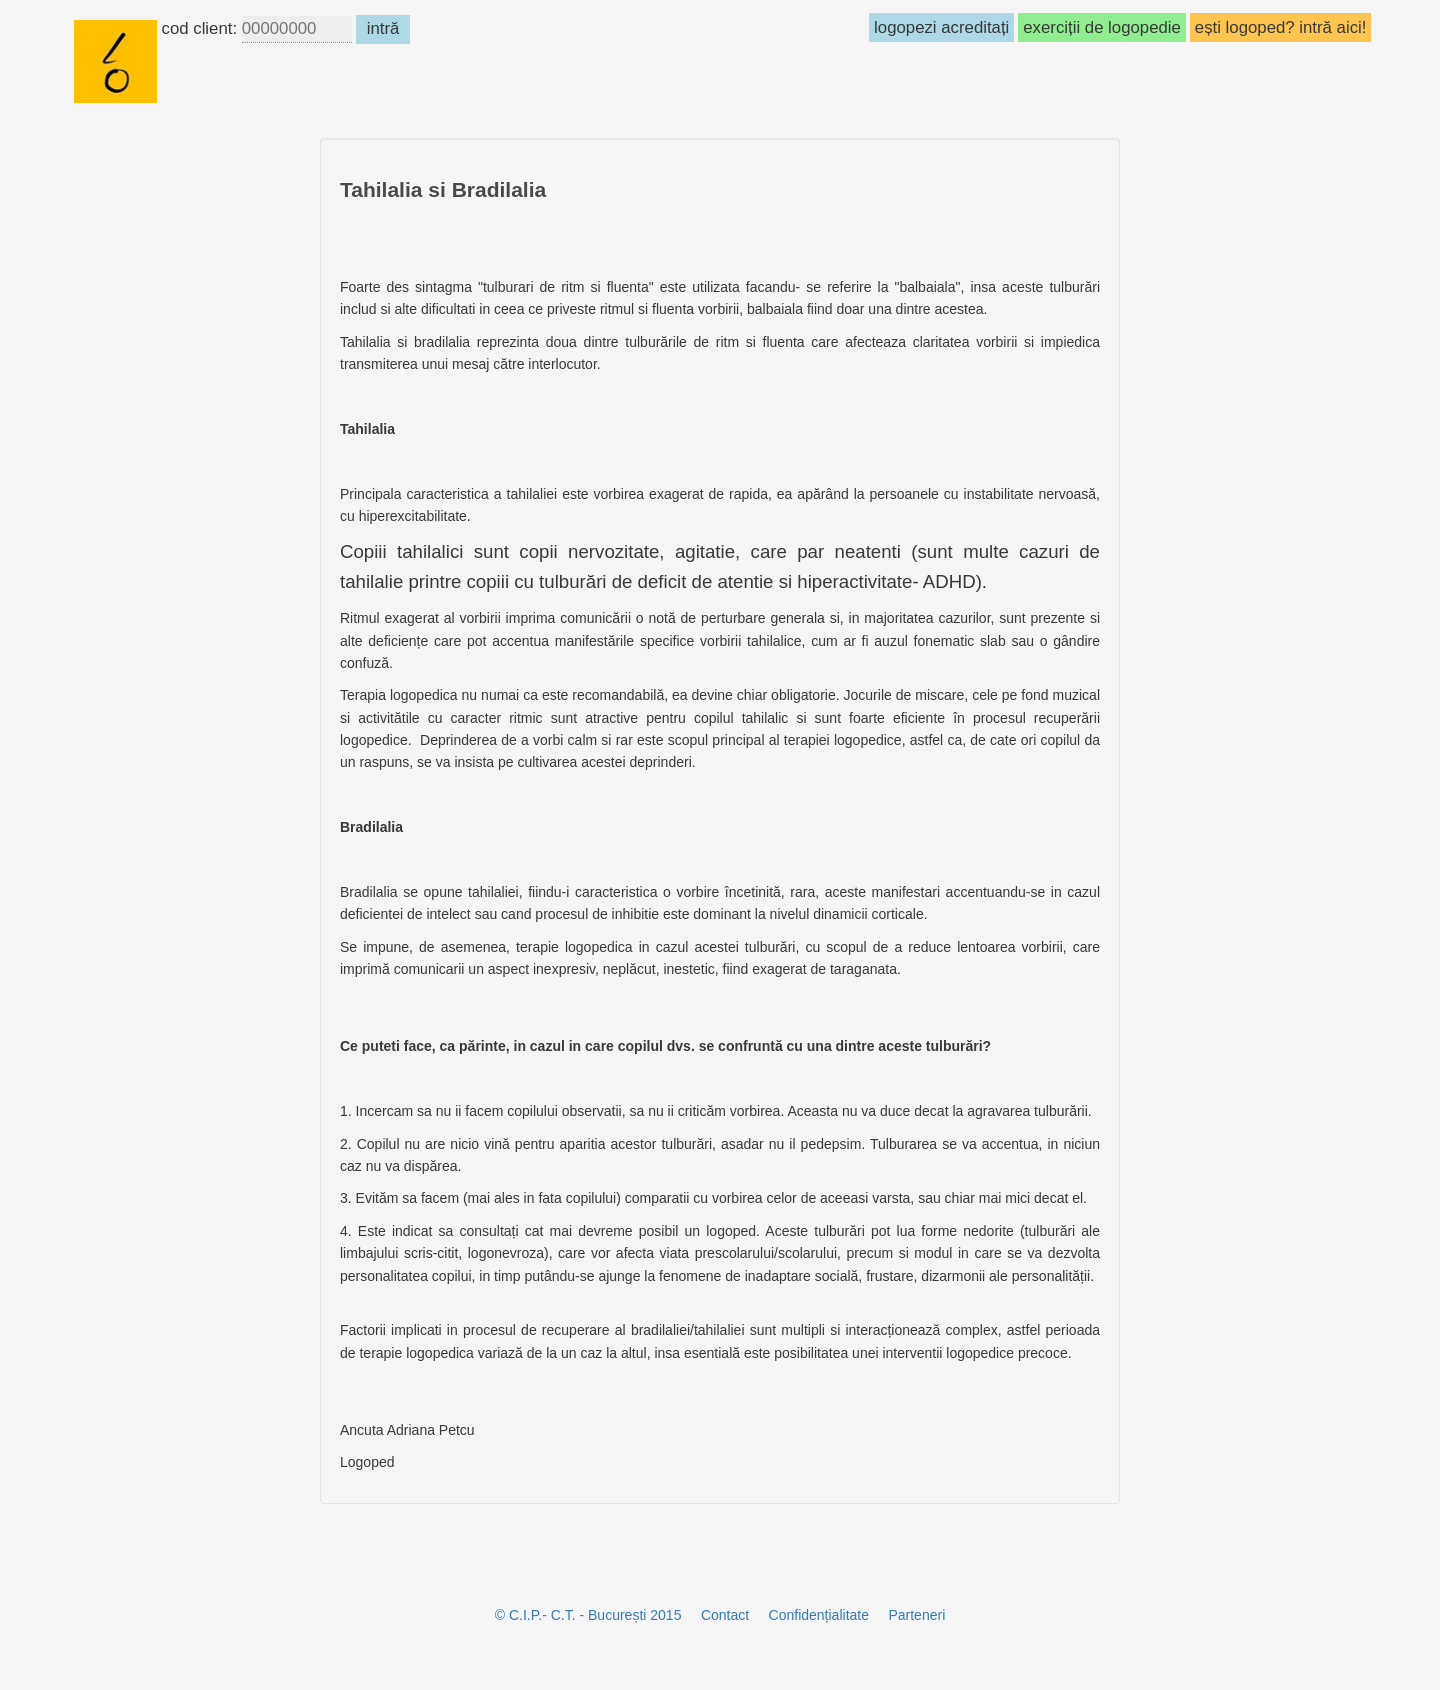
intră (382, 28)
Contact (725, 1615)
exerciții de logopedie (1102, 27)
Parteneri (916, 1615)
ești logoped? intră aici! (1281, 27)
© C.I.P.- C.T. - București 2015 (588, 1615)
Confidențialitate (819, 1615)
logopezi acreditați (941, 27)
